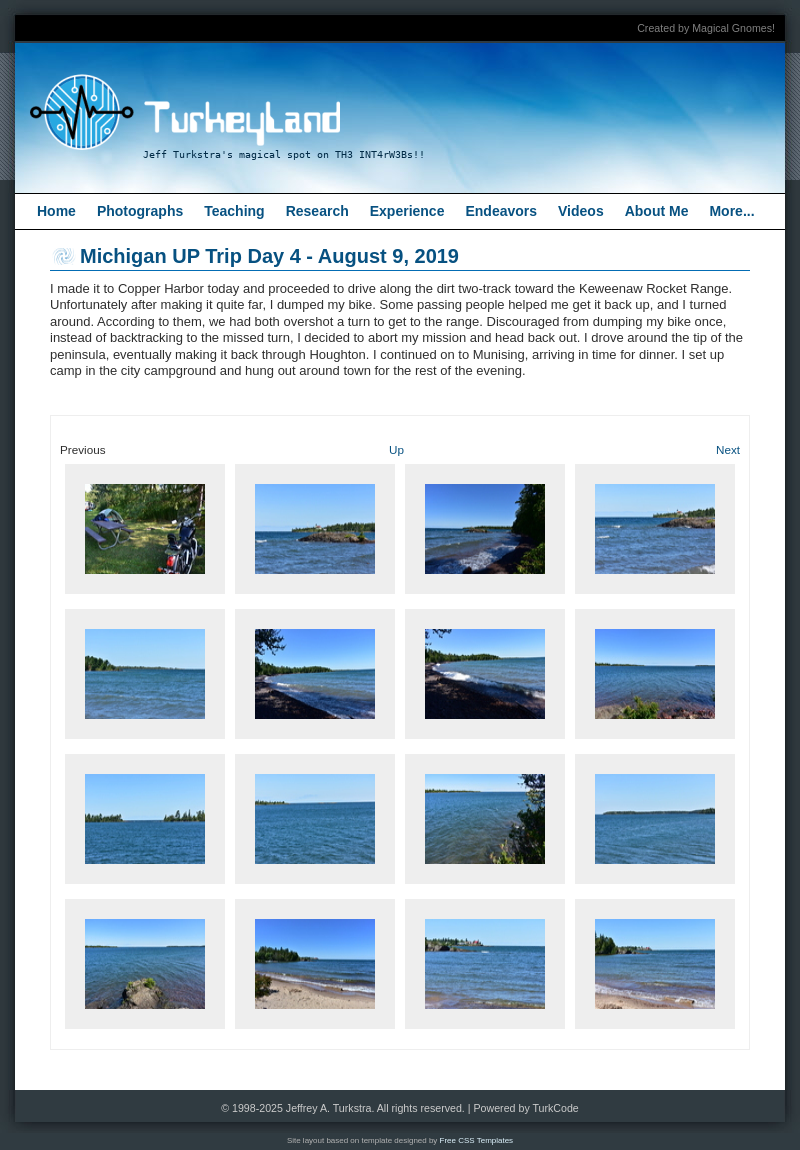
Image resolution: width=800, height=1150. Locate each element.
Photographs (140, 211)
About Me (657, 211)
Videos (581, 211)
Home (56, 211)
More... (731, 211)
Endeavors (501, 211)
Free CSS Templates (477, 1140)
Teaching (234, 211)
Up (396, 449)
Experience (407, 211)
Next (728, 449)
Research (317, 211)
